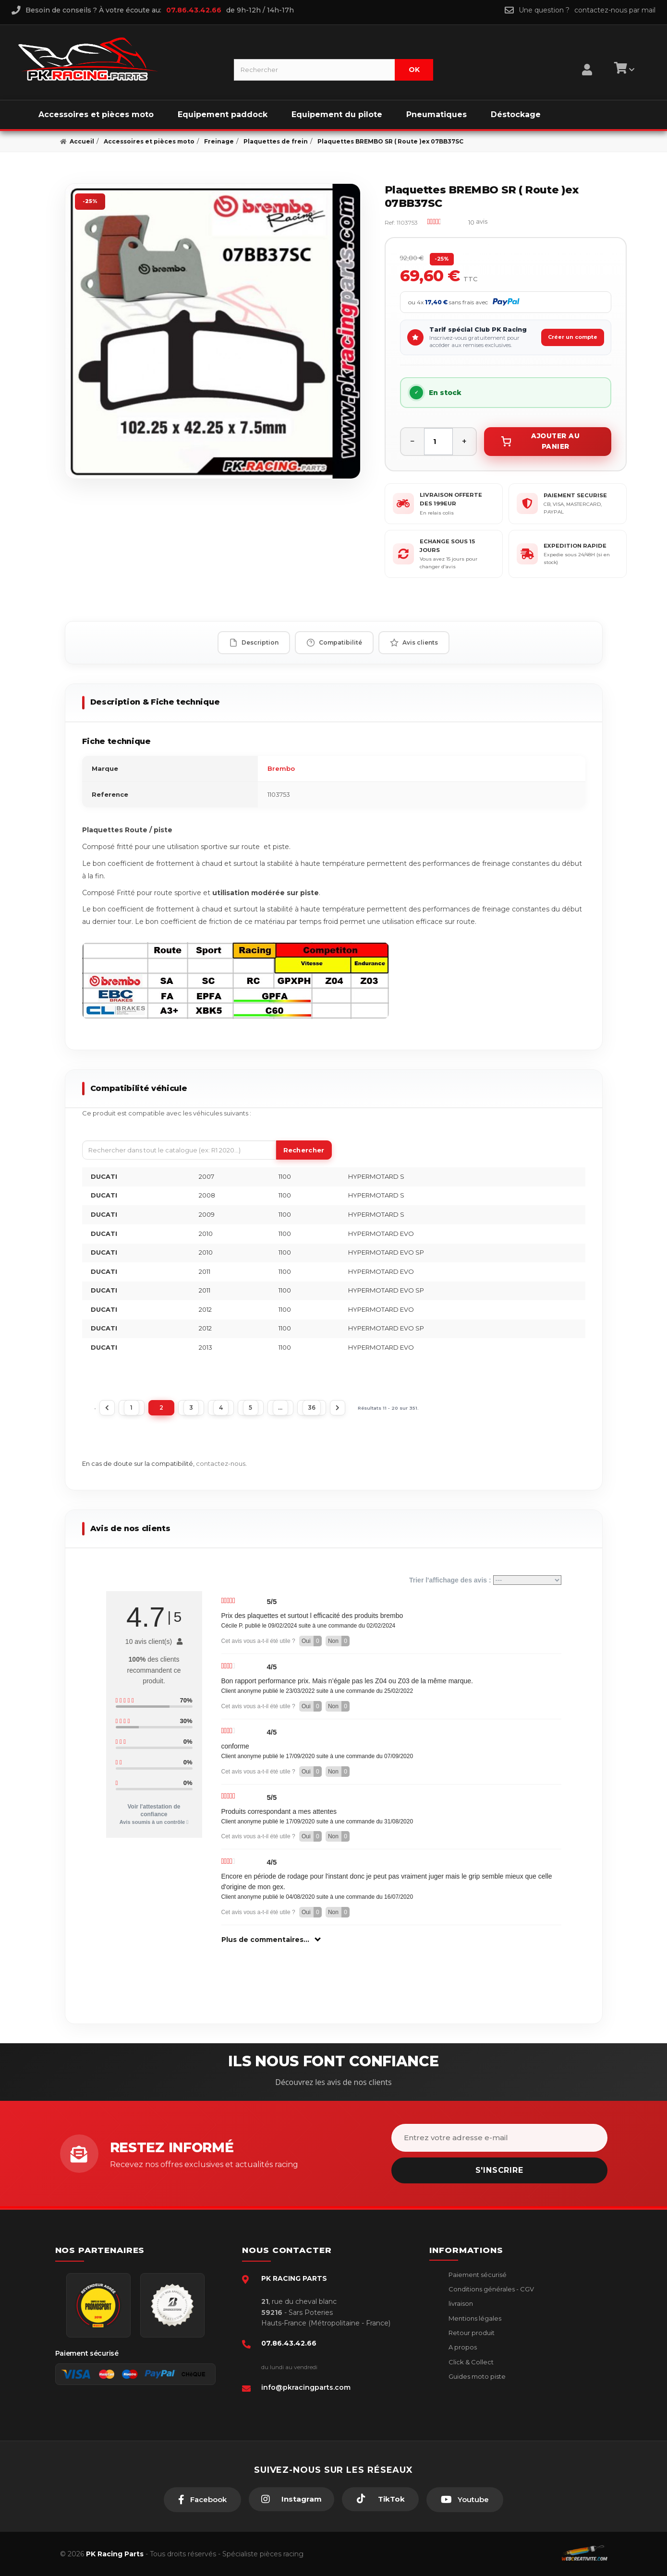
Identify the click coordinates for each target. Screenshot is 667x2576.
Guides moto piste (476, 2376)
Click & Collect (470, 2362)
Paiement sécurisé (477, 2274)
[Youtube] (464, 2499)
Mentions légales (474, 2318)
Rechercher (304, 1150)
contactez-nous (220, 1463)
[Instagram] (291, 2499)
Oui (312, 1641)
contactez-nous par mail (614, 10)
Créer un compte (572, 337)
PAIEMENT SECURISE (575, 495)
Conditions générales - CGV (490, 2289)
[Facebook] (202, 2499)
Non (339, 1641)
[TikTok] (380, 2499)
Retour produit (471, 2332)
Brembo (281, 768)
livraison (460, 2303)
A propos (462, 2347)
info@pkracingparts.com (306, 2387)
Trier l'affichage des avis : (485, 1580)
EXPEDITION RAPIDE (575, 545)
